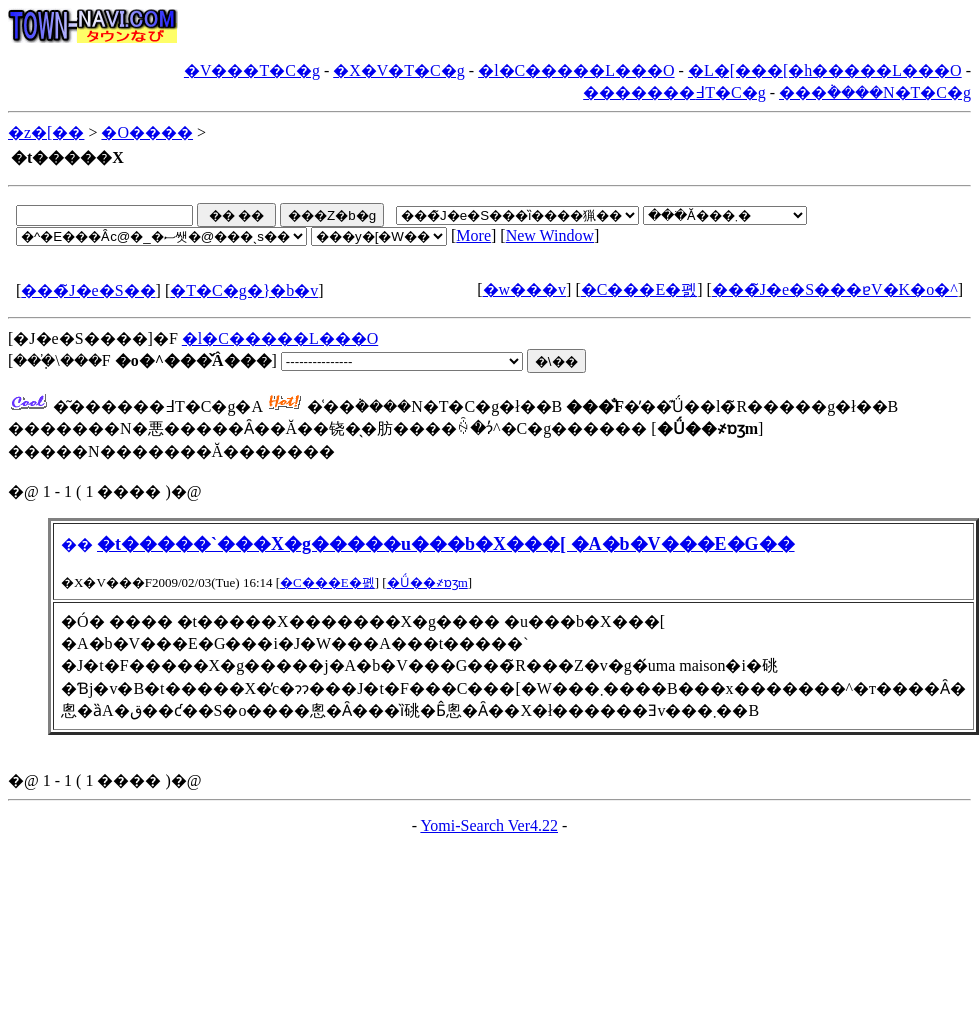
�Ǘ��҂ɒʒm (427, 582)
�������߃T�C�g (674, 92)
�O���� (147, 132)
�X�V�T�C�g (399, 70)
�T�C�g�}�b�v (244, 290)
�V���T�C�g (252, 70)
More (473, 235)
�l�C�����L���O (576, 70)
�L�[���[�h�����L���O (825, 70)
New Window (550, 235)
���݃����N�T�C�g (875, 92)
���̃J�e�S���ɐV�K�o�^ (835, 289)
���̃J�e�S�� (88, 290)
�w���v (525, 289)
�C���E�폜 (639, 289)
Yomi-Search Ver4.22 (489, 825)
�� (77, 544)
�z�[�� (46, 132)
